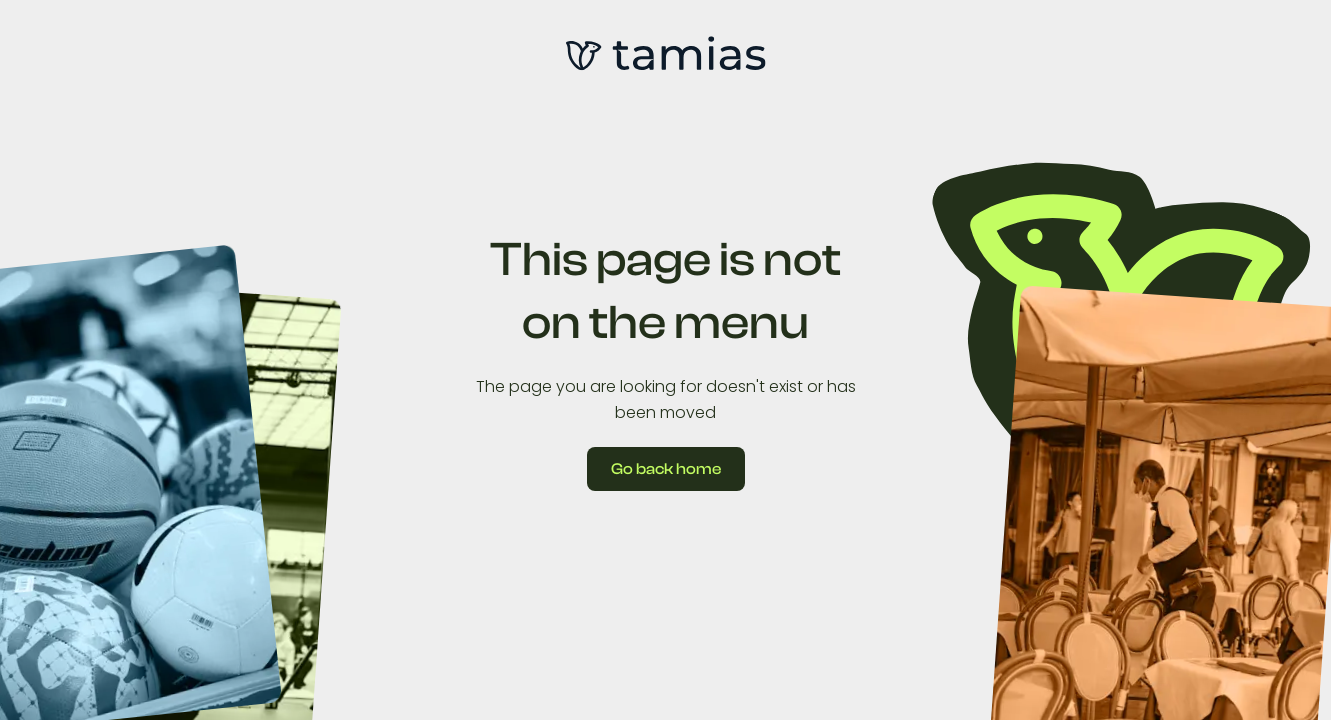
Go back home (666, 469)
